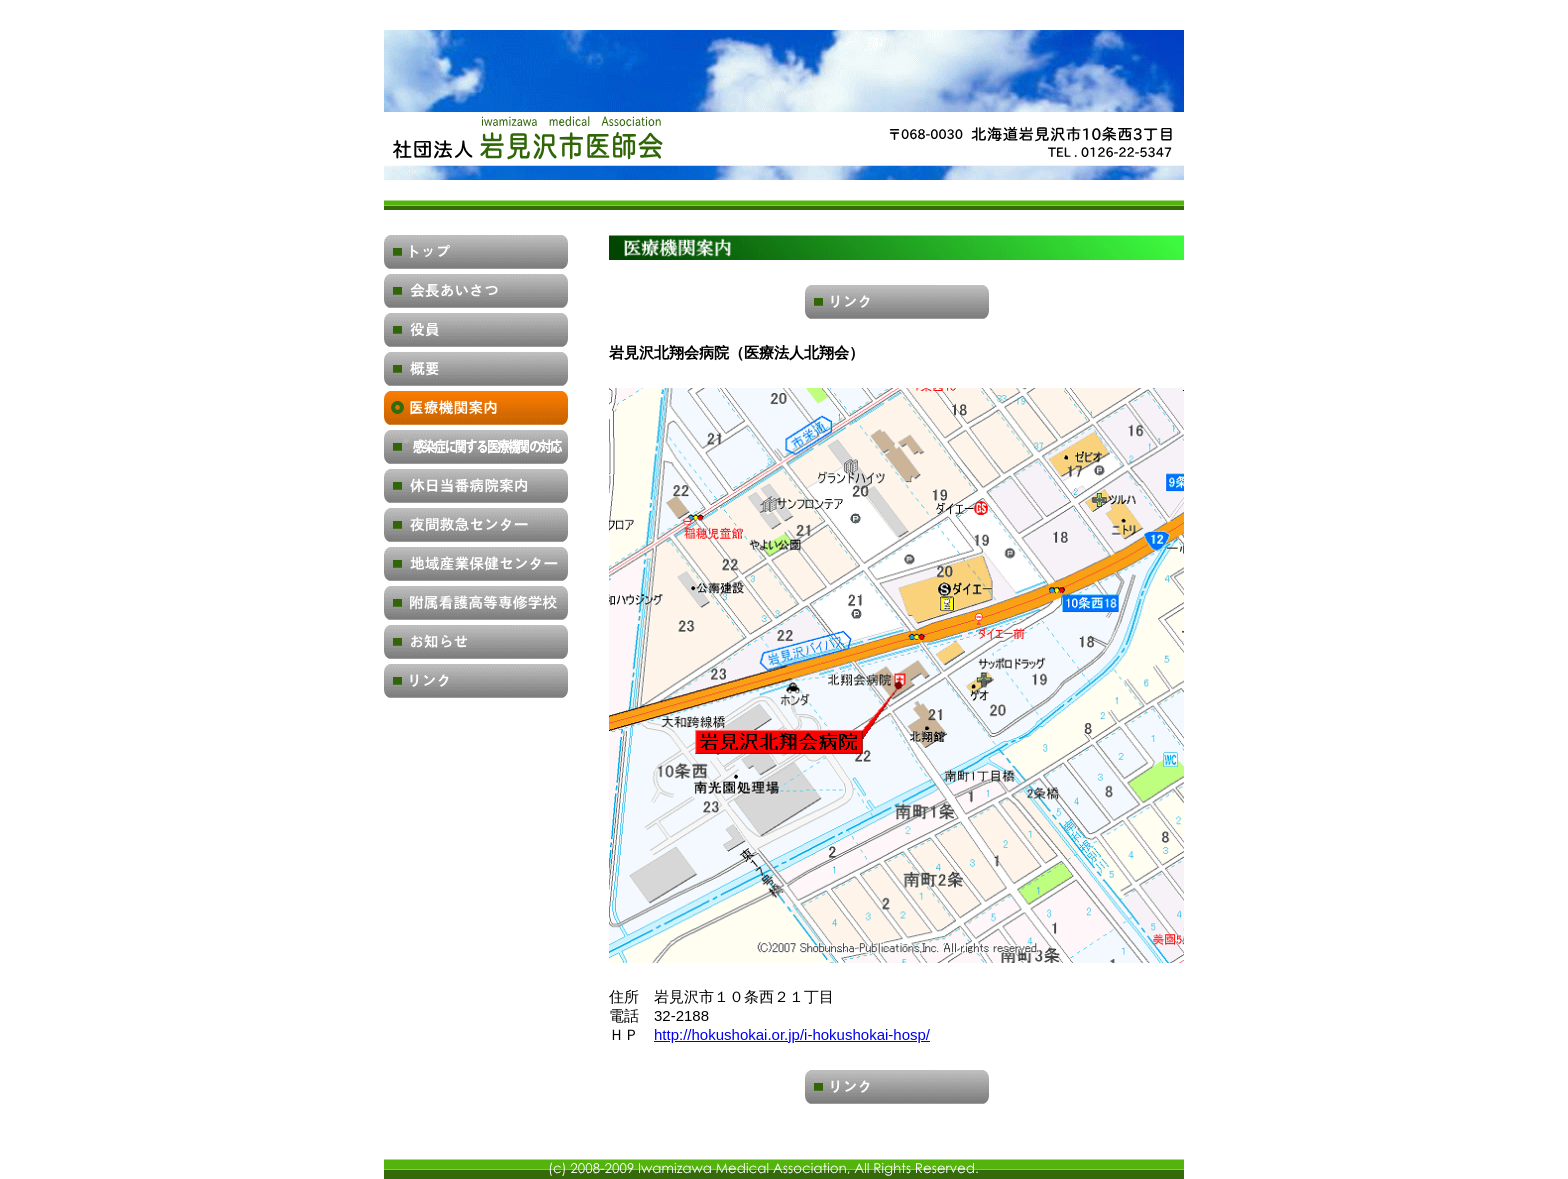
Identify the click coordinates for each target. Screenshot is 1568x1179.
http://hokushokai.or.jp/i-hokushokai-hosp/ (792, 1034)
